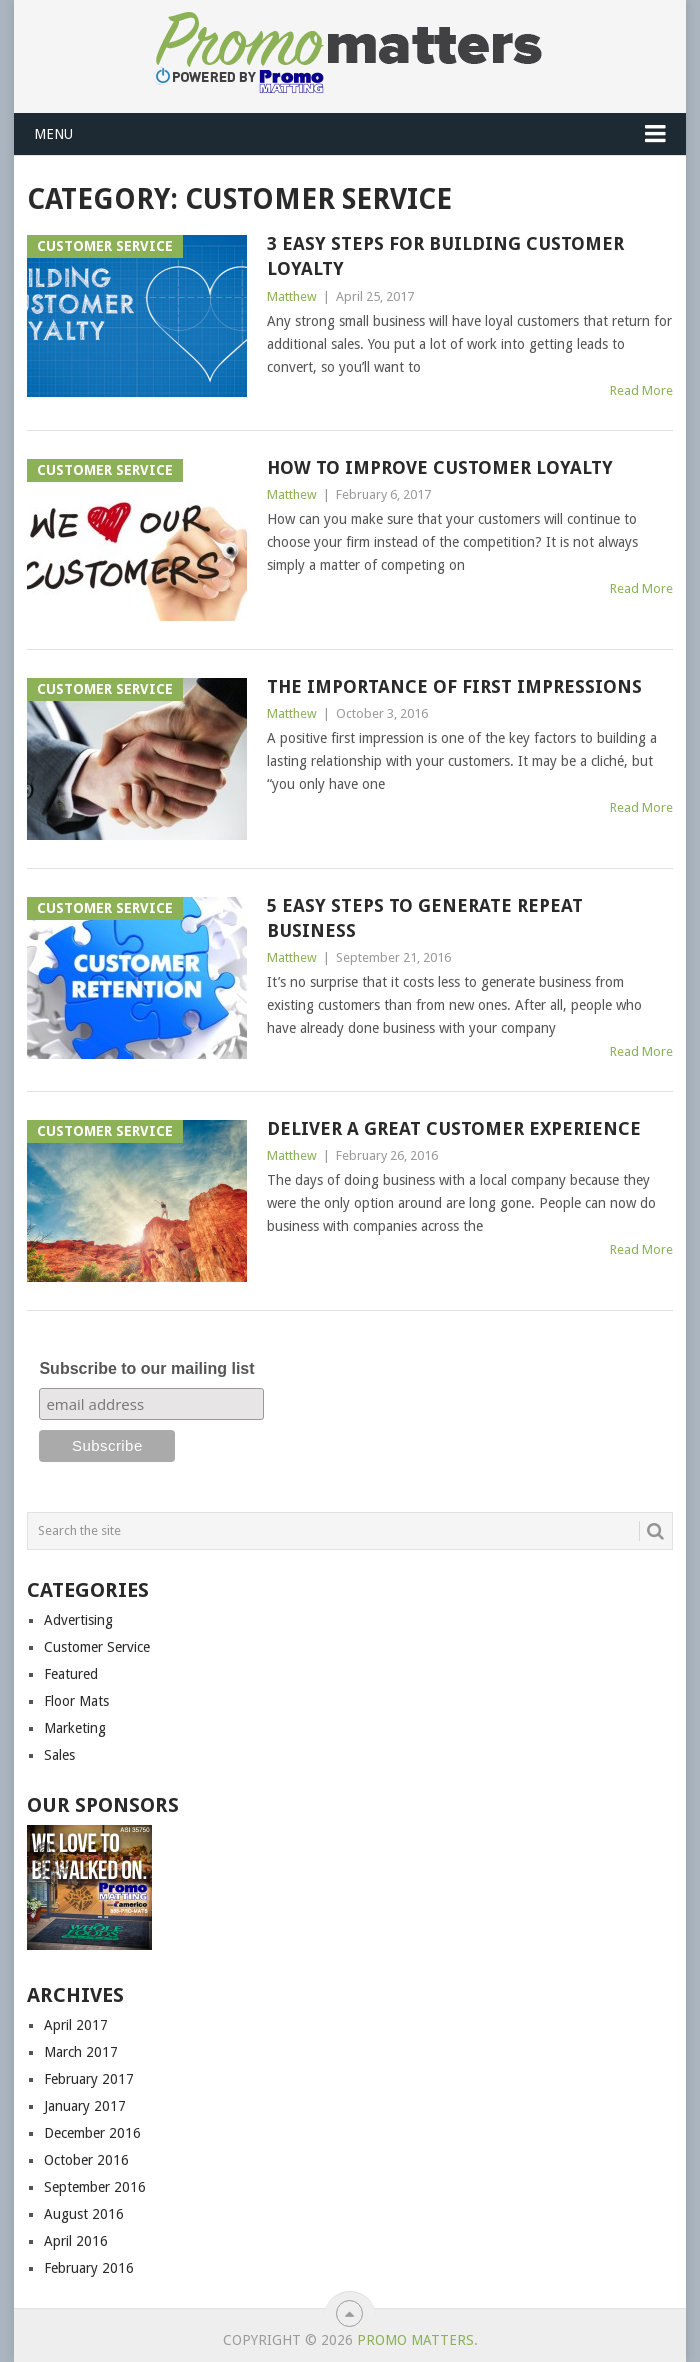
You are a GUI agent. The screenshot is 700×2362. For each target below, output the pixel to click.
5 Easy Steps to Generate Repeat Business (425, 918)
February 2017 (89, 2079)
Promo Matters (415, 2340)
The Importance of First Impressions (454, 686)
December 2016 (92, 2133)
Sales (59, 1755)
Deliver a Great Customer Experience (454, 1128)
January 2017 (85, 2106)
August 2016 (84, 2214)
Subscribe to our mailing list (146, 1368)
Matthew (292, 296)
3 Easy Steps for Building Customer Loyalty (445, 256)
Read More (641, 390)
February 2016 (89, 2268)
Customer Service (97, 1647)
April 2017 (76, 2025)
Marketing (75, 1728)
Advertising (78, 1620)
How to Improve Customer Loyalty (440, 467)
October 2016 (86, 2160)
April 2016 (76, 2241)
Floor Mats (76, 1701)
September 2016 (95, 2187)
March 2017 (81, 2052)
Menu (53, 134)
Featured (71, 1674)
